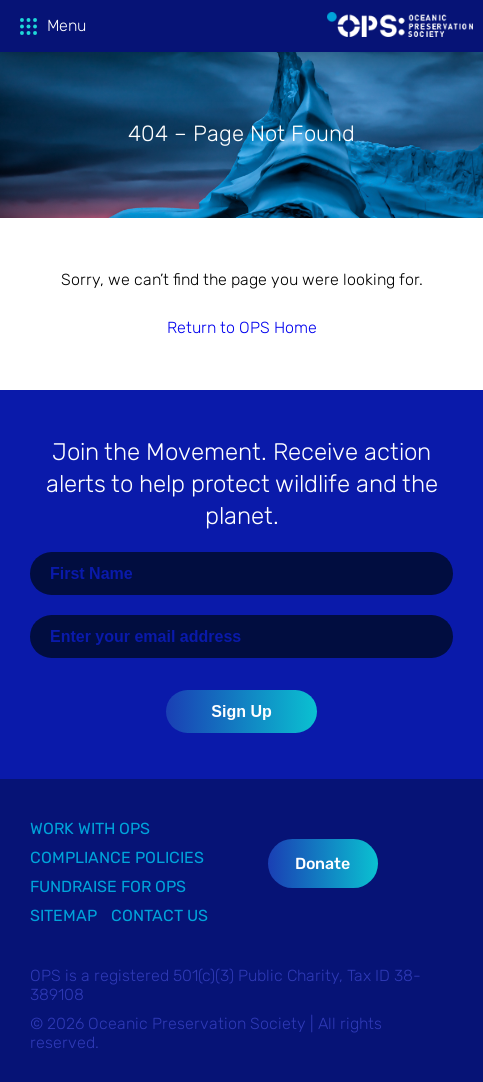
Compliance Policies (117, 857)
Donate (322, 863)
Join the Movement (242, 484)
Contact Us (159, 915)
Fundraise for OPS (108, 886)
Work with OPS (90, 828)
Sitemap (63, 915)
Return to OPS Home (242, 327)
